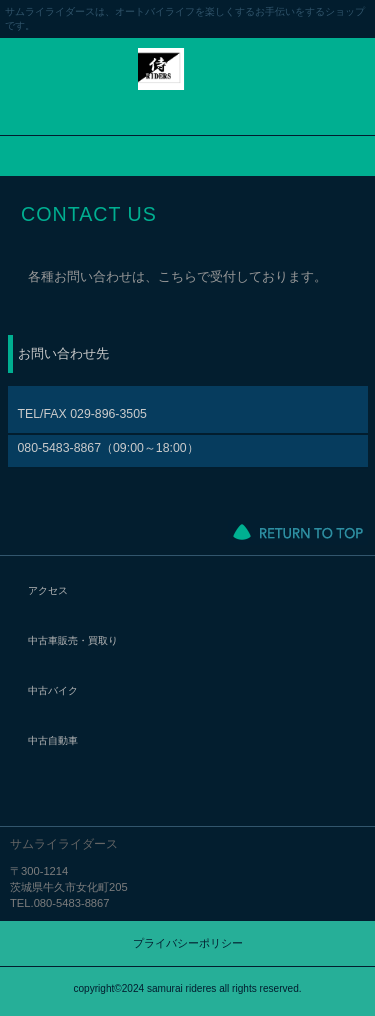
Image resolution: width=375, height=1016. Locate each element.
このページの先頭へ (298, 532)
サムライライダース (188, 84)
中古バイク (53, 690)
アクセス (48, 590)
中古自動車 (53, 740)
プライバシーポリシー (188, 943)
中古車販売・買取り (73, 640)
